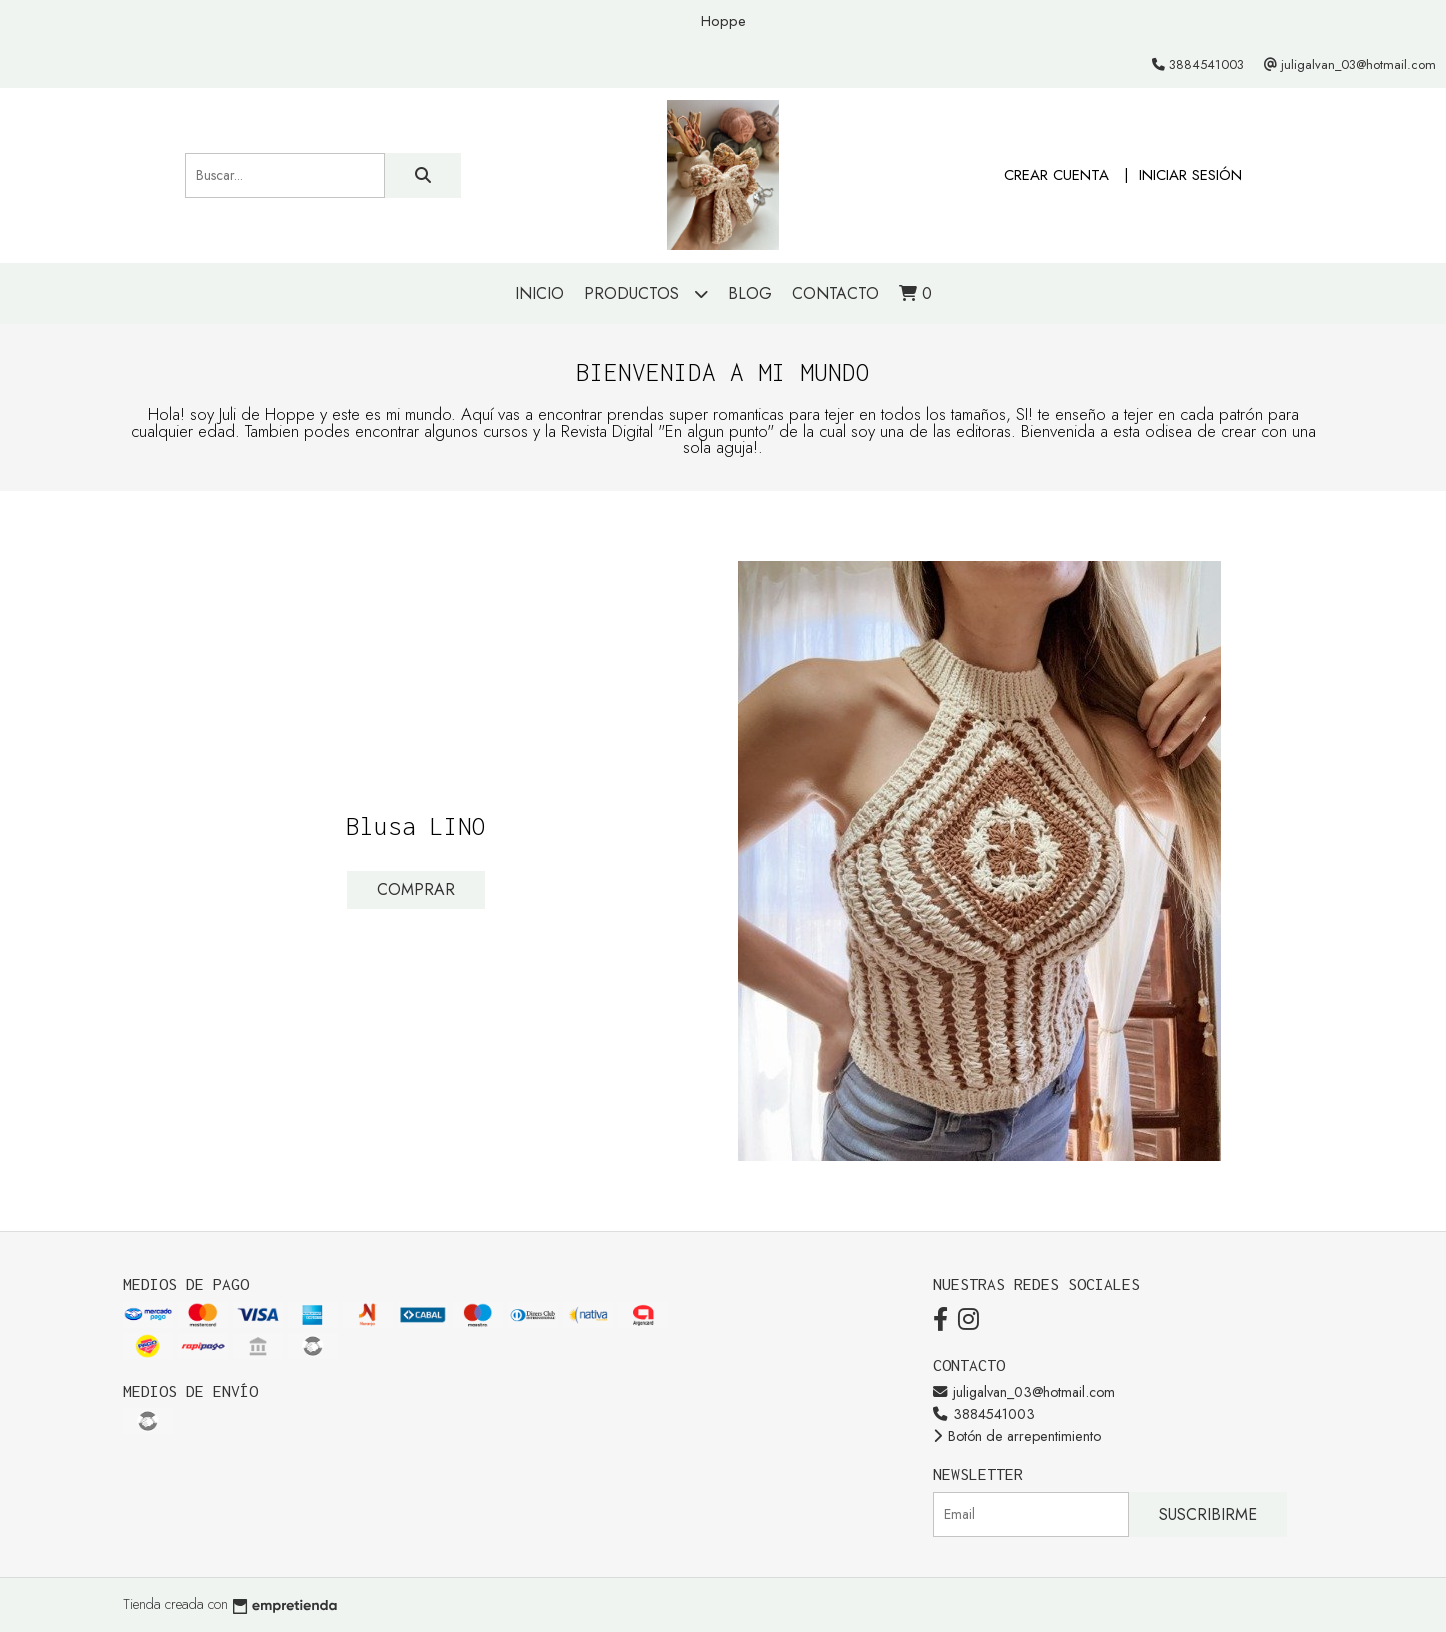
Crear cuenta (1056, 175)
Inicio (539, 293)
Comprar (416, 889)
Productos (646, 293)
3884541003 (984, 1414)
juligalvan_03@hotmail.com (1024, 1392)
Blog (750, 293)
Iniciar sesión (1190, 175)
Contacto (835, 293)
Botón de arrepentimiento (1017, 1436)
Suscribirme (1208, 1514)
